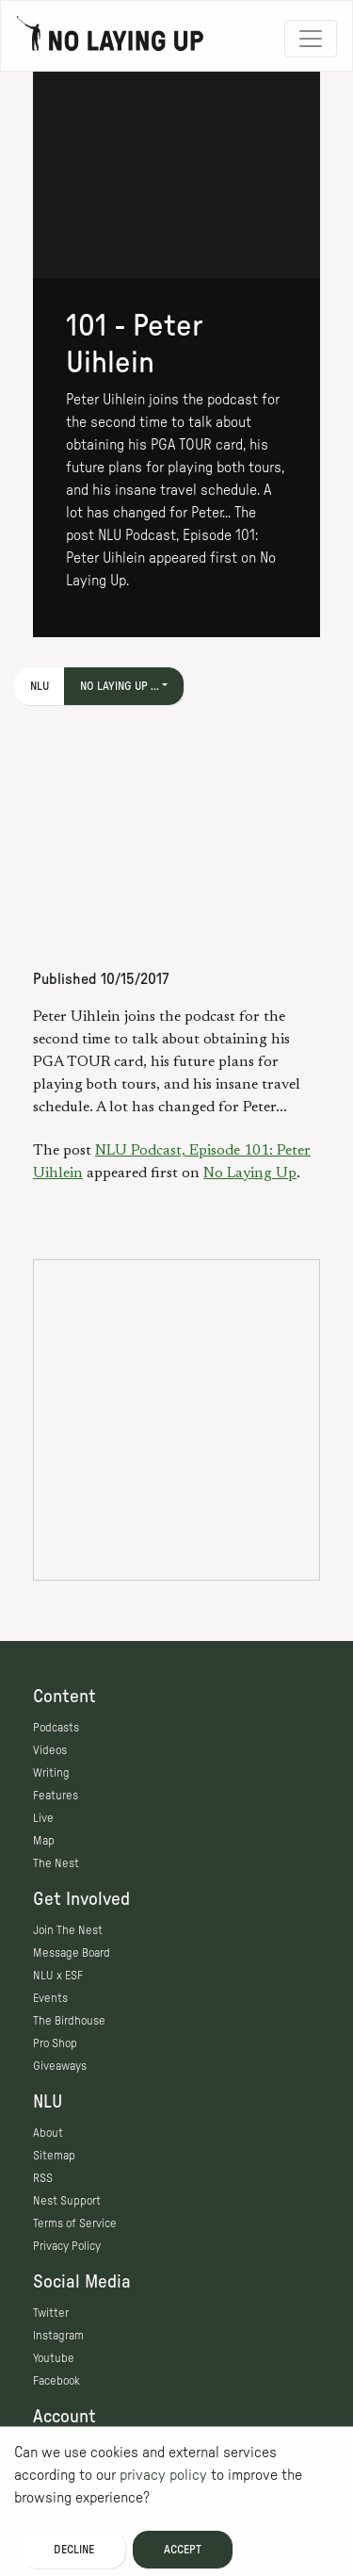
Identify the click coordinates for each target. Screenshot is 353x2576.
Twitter (51, 2313)
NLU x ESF (58, 1975)
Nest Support (67, 2201)
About (48, 2133)
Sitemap (54, 2155)
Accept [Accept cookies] (182, 2549)
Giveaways (60, 2066)
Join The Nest (68, 1930)
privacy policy (163, 2475)
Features (55, 1795)
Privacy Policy (67, 2246)
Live (43, 1818)
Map (44, 1840)
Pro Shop (55, 2043)
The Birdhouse (69, 2020)
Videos (50, 1750)
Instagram (58, 2335)
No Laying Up (250, 1173)
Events (50, 1998)
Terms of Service (75, 2223)
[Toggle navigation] (310, 38)
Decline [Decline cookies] (74, 2549)
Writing (51, 1773)
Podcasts (56, 1727)
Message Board (71, 1953)
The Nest (56, 1863)
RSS (43, 2178)
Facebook (56, 2381)
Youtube (53, 2358)
